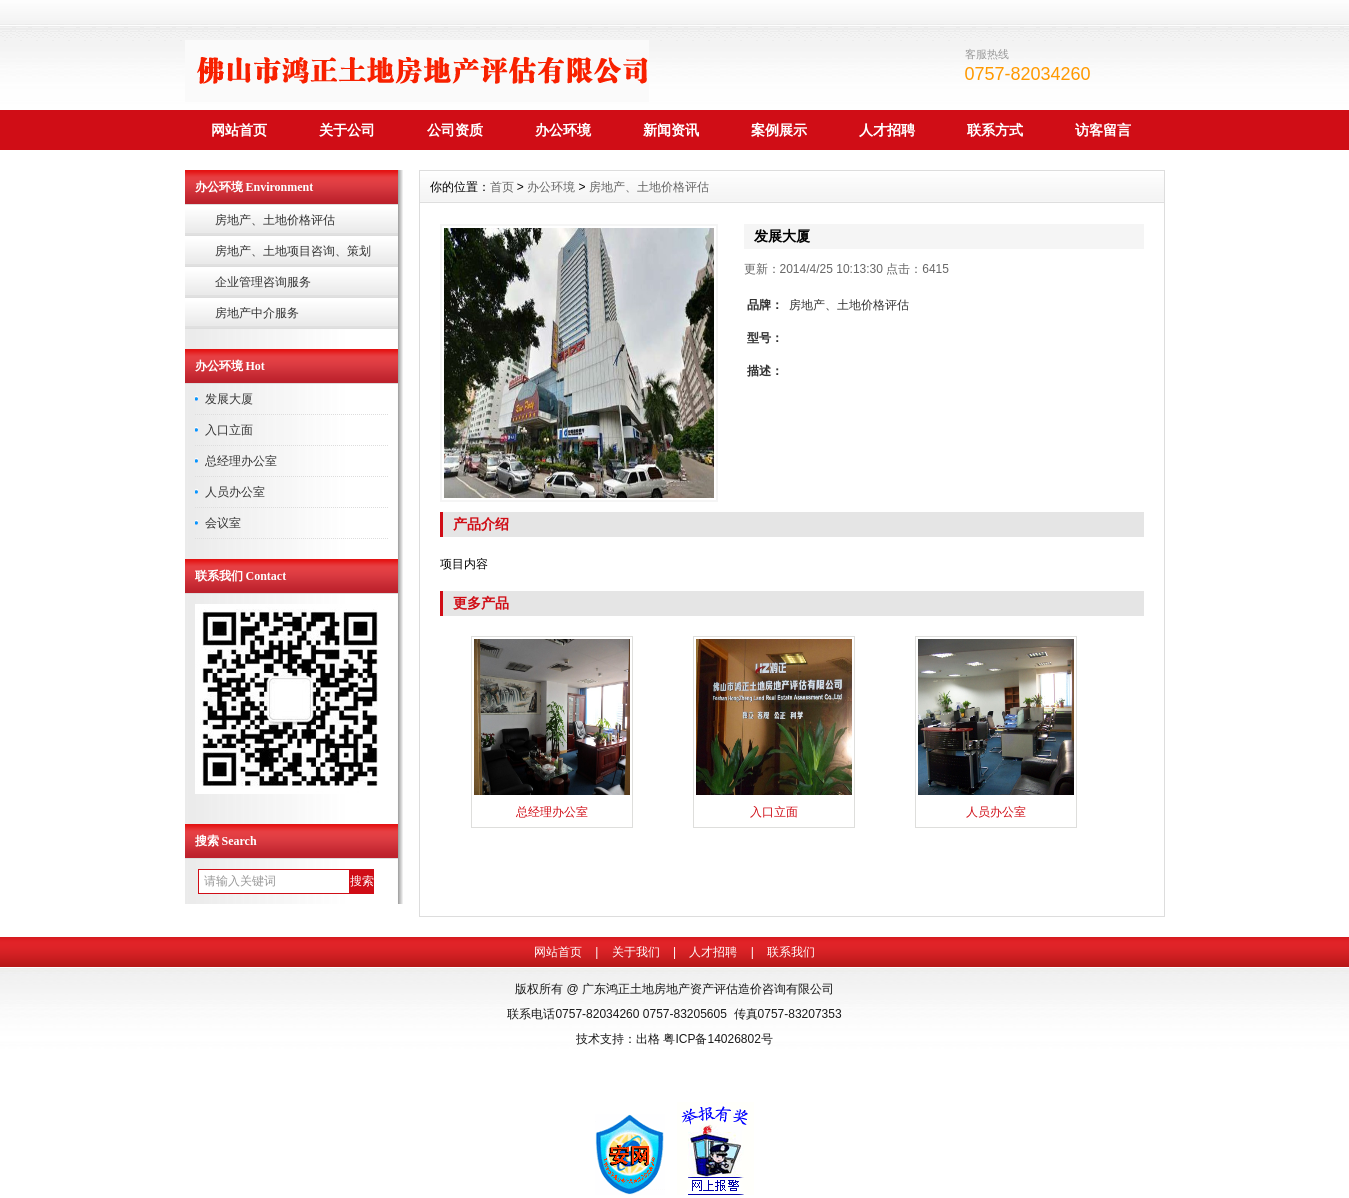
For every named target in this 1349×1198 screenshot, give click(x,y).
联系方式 (995, 130)
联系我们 (791, 952)
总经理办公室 (241, 461)
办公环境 (563, 130)
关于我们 (636, 952)
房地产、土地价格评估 (275, 220)
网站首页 (239, 130)
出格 (648, 1039)
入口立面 (229, 430)
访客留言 (1103, 130)
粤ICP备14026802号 (717, 1039)
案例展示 (779, 130)
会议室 (223, 523)
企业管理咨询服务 (263, 282)
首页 (502, 187)
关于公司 (347, 130)
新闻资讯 (671, 130)
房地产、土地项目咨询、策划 (293, 251)
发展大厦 (229, 399)
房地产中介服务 (257, 313)
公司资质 (455, 130)
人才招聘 (887, 130)
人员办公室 (235, 492)
